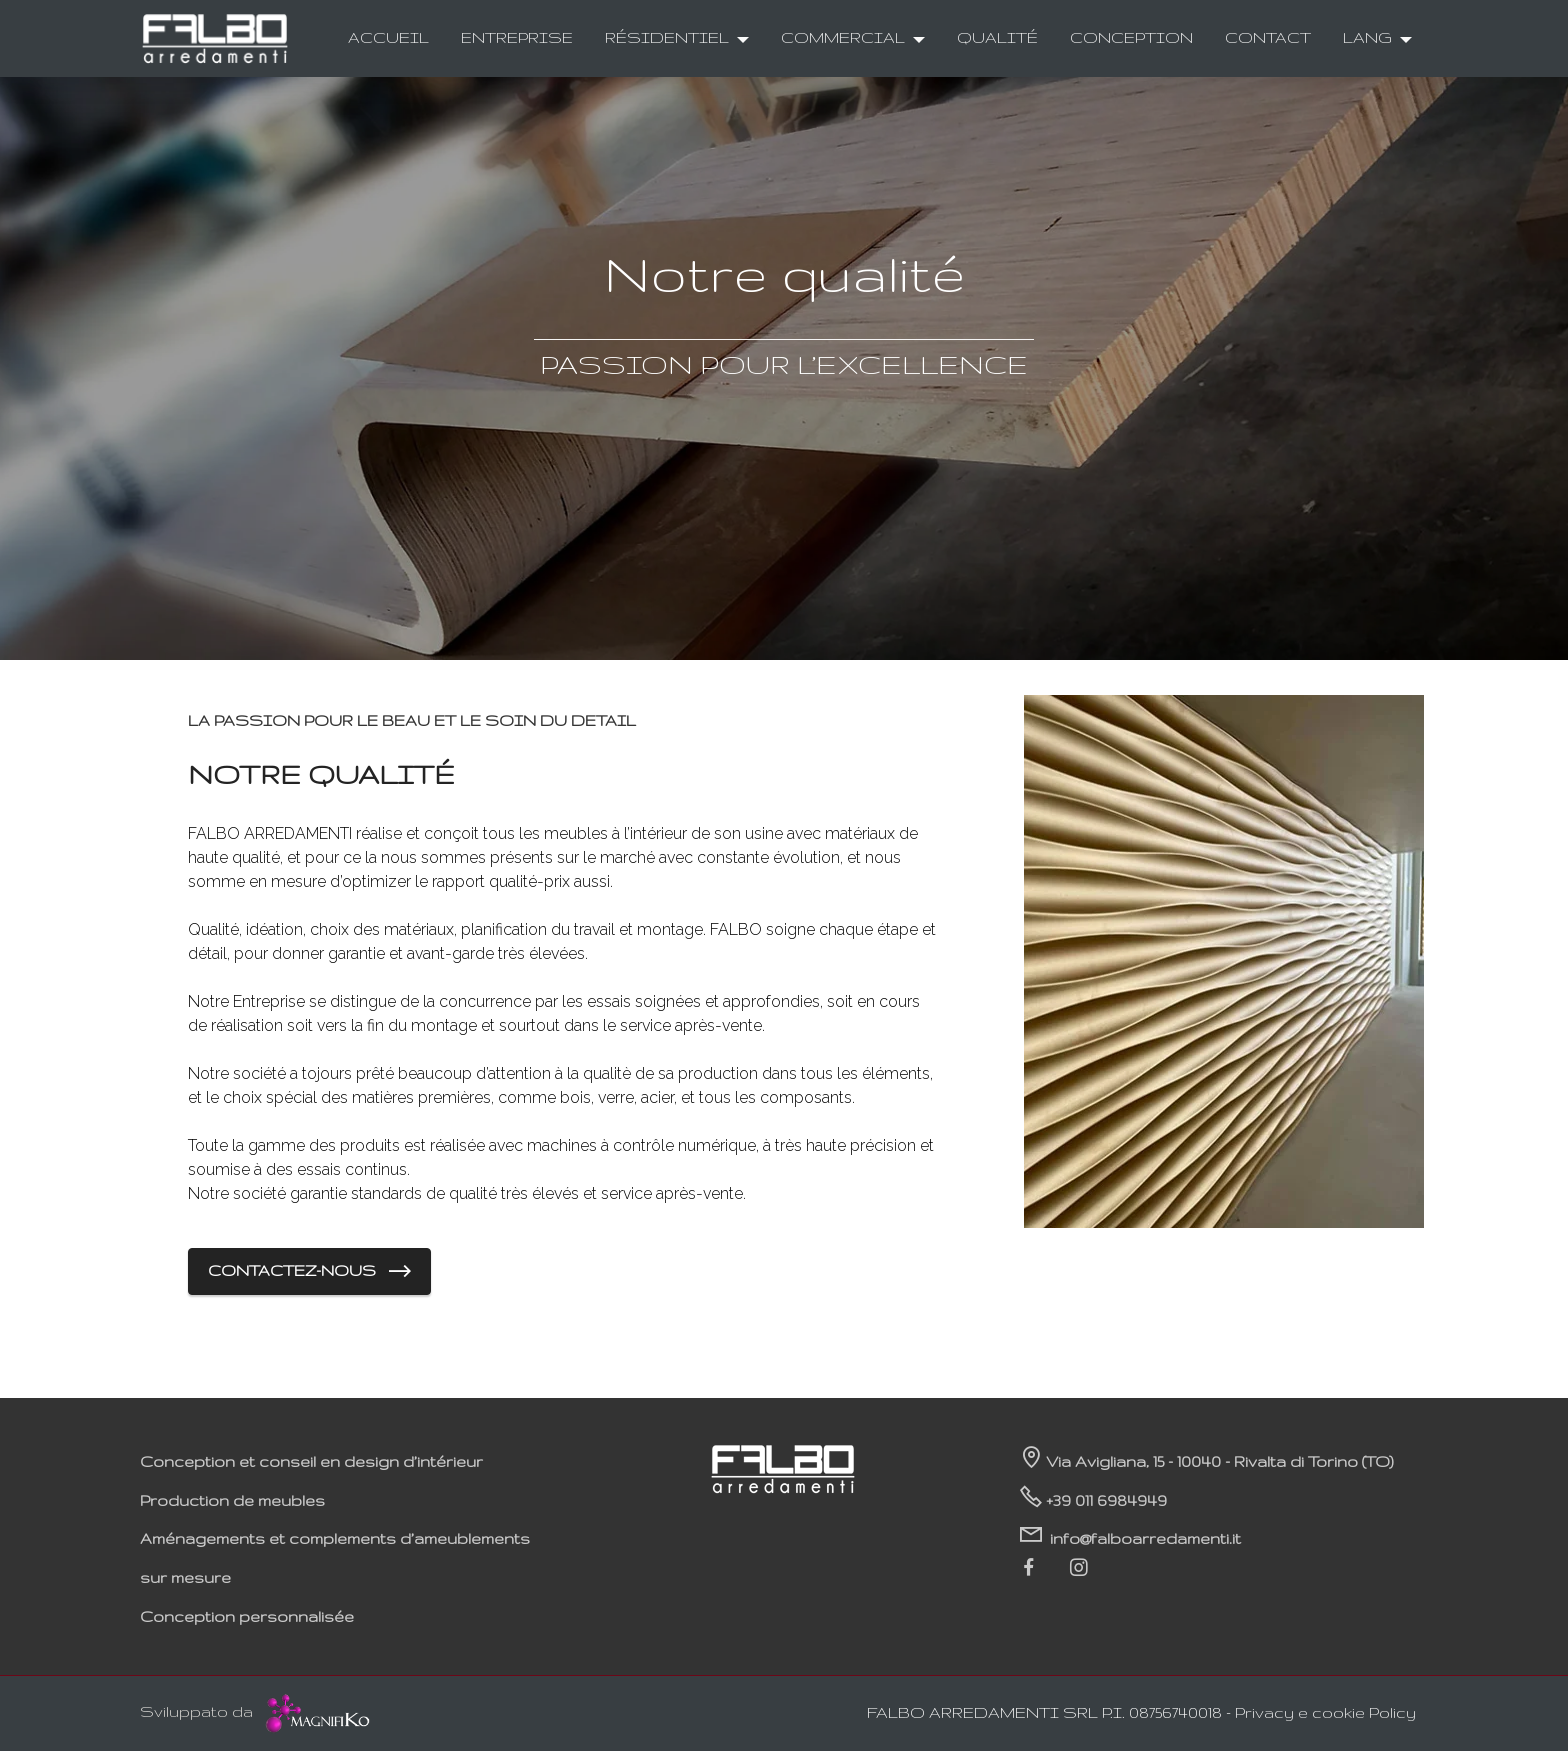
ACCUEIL (388, 37)
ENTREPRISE (517, 37)
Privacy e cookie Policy (1325, 1712)
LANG (1367, 37)
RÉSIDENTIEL (667, 37)
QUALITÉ (997, 37)
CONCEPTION (1131, 37)
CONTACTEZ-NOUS (309, 1272)
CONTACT (1268, 37)
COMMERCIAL (843, 37)
